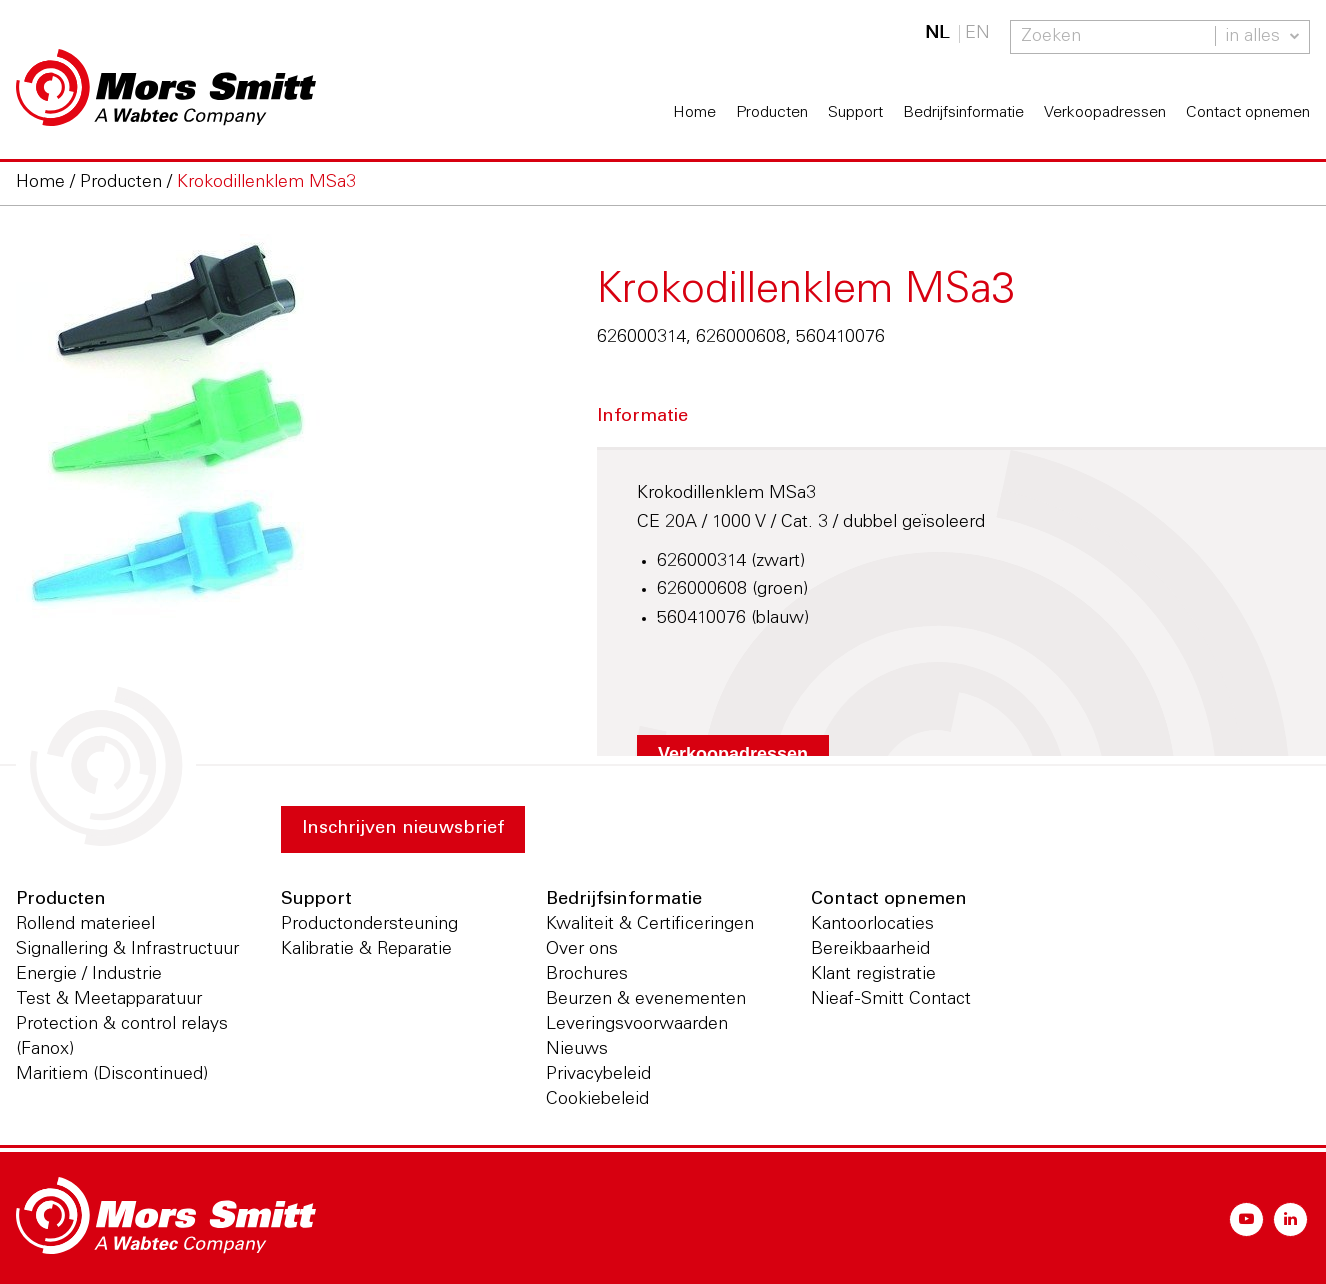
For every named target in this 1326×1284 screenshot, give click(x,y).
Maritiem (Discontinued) (112, 1075)
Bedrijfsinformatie (963, 113)
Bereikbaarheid (870, 950)
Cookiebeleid (597, 1100)
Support (855, 113)
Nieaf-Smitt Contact (891, 1000)
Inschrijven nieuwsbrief (403, 829)
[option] (265, 440)
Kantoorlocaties (872, 925)
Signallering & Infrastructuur (127, 950)
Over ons (582, 950)
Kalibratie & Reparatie (366, 950)
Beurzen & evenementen (646, 1000)
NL (937, 34)
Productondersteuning (369, 925)
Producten (772, 113)
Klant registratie (873, 975)
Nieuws (577, 1050)
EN (977, 34)
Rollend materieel (85, 925)
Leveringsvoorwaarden (637, 1025)
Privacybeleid (598, 1075)
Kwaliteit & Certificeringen (650, 925)
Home (694, 113)
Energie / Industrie (89, 975)
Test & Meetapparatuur (109, 1000)
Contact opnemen (1248, 113)
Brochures (587, 975)
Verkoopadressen (1105, 113)
